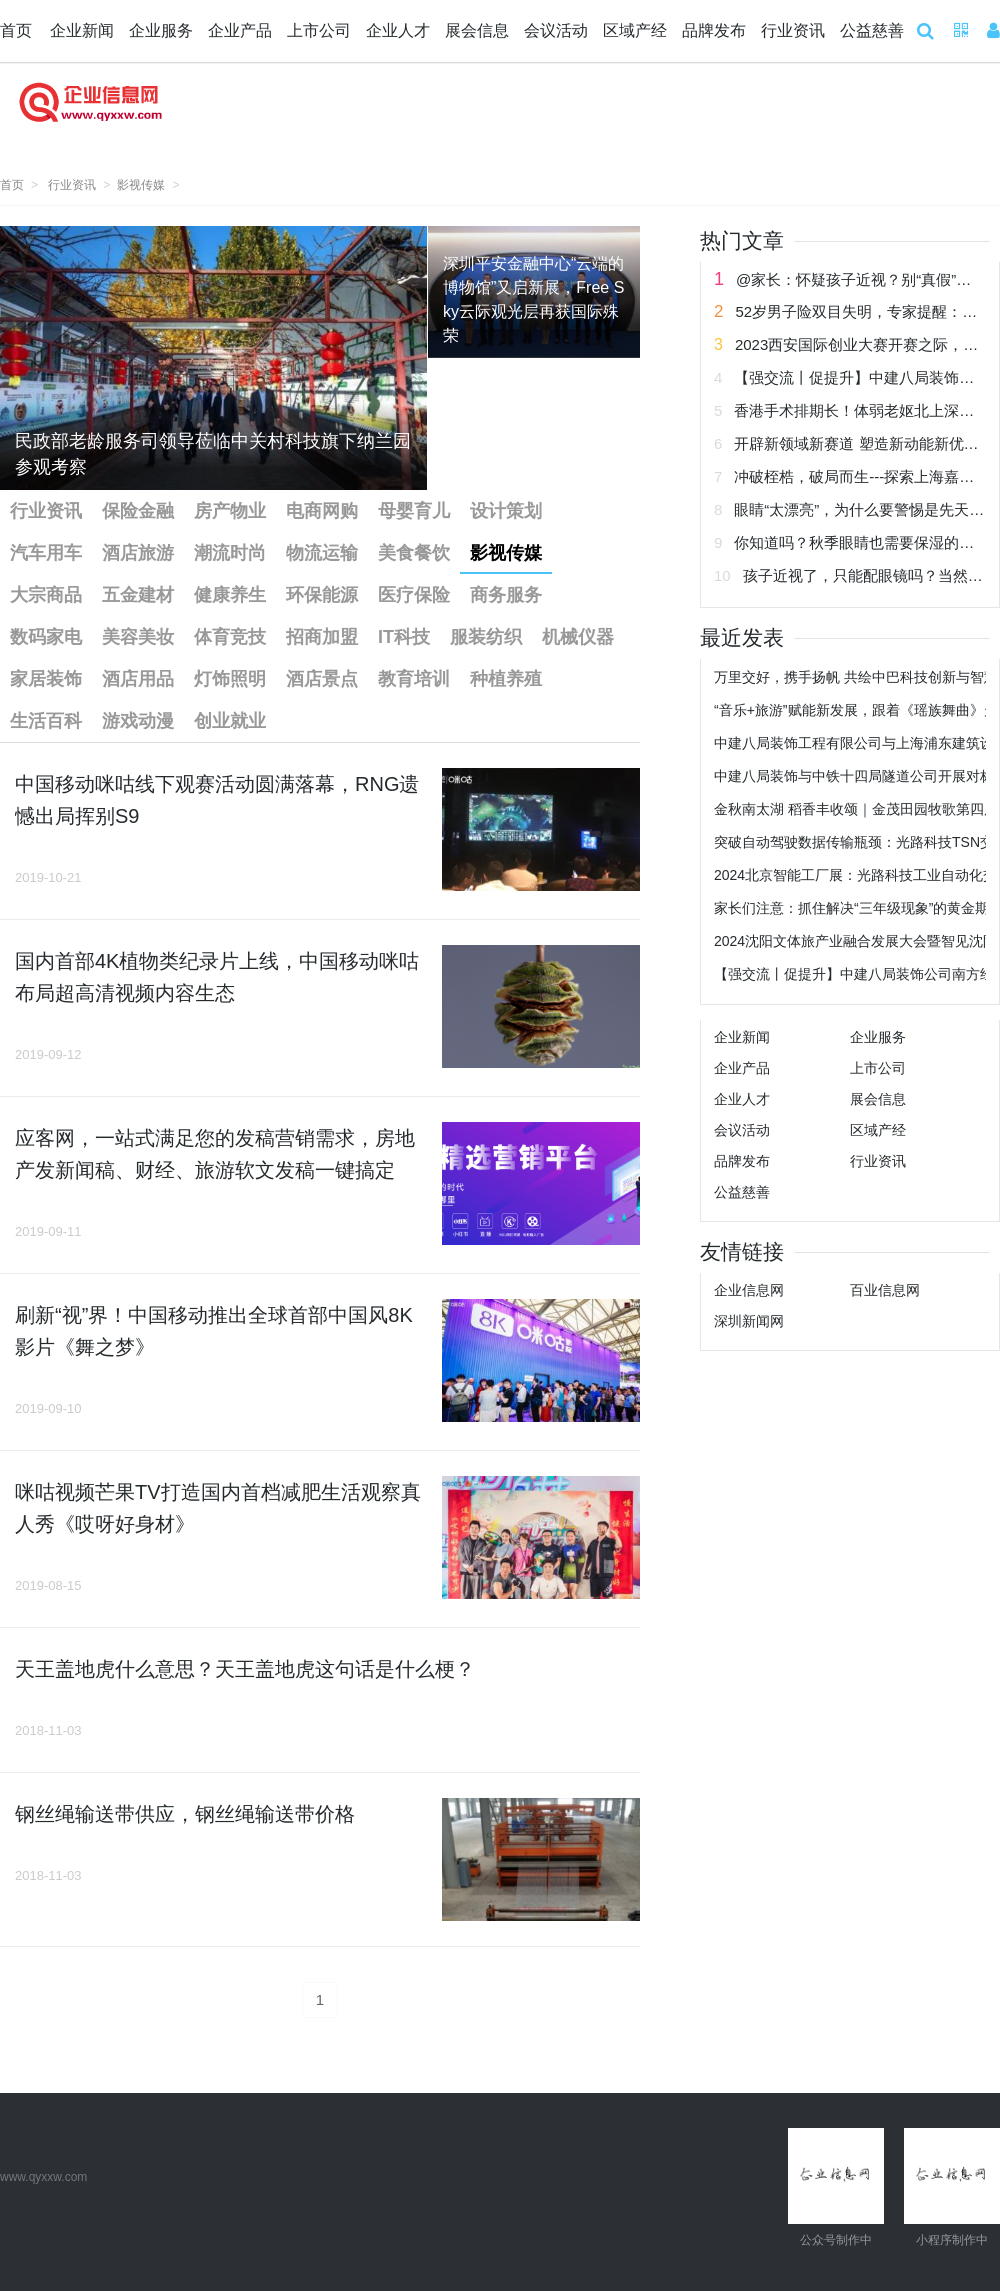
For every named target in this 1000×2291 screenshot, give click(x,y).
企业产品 (240, 30)
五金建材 (138, 595)
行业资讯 (793, 30)
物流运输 (322, 553)
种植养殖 (506, 679)
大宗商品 (46, 595)
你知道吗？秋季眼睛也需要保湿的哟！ (861, 542)
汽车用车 (46, 553)
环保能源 (322, 595)
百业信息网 (885, 1290)
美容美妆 (138, 637)
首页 (16, 30)
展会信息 (477, 30)
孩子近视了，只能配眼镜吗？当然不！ (870, 575)
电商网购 (322, 511)
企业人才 (398, 30)
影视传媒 (141, 185)
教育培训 (414, 679)
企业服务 (161, 30)
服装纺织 (486, 637)
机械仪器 (578, 637)
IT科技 (404, 637)
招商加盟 (322, 637)
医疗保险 (414, 595)
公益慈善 (872, 30)
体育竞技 (230, 637)
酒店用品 (138, 679)
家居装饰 (46, 679)
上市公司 (319, 30)
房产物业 (230, 511)
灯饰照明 (230, 679)
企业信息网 (749, 1290)
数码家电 (46, 637)
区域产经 (635, 30)
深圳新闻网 (749, 1321)
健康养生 (230, 595)
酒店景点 (322, 679)
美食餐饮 (414, 553)
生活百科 (46, 721)
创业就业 (230, 721)
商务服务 (506, 595)
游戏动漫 (138, 721)
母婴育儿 (414, 511)
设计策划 (506, 511)
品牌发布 (714, 30)
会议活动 (556, 30)
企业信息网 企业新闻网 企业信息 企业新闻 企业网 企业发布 (90, 114)
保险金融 (138, 511)
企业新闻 (82, 30)
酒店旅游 (138, 553)
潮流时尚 (230, 553)
